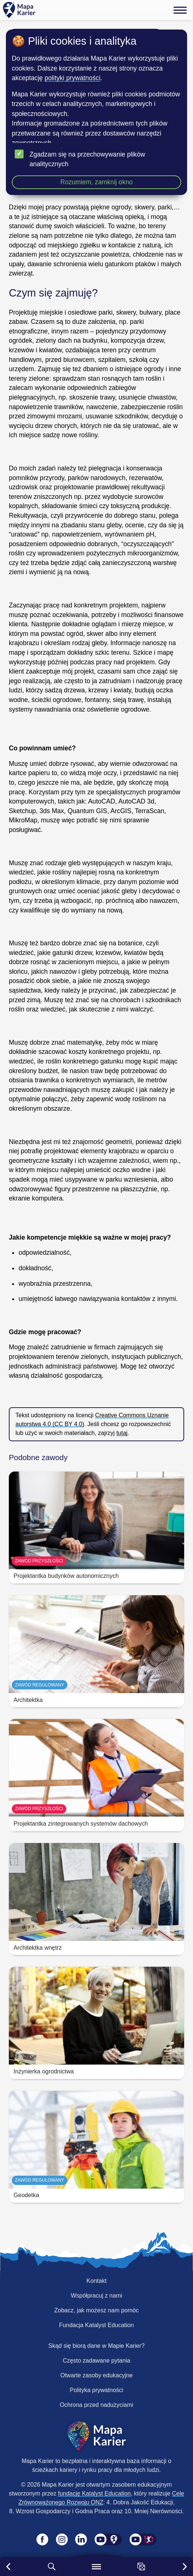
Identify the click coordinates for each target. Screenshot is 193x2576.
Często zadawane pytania (96, 2360)
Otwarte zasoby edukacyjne (96, 2375)
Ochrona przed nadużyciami (96, 2405)
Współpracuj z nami (96, 2295)
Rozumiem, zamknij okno (96, 182)
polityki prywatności (73, 78)
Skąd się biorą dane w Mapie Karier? (96, 2346)
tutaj (121, 1433)
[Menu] (180, 10)
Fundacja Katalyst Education (96, 2325)
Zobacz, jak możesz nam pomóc (96, 2310)
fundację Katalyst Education (94, 2493)
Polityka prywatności (96, 2390)
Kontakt (96, 2281)
